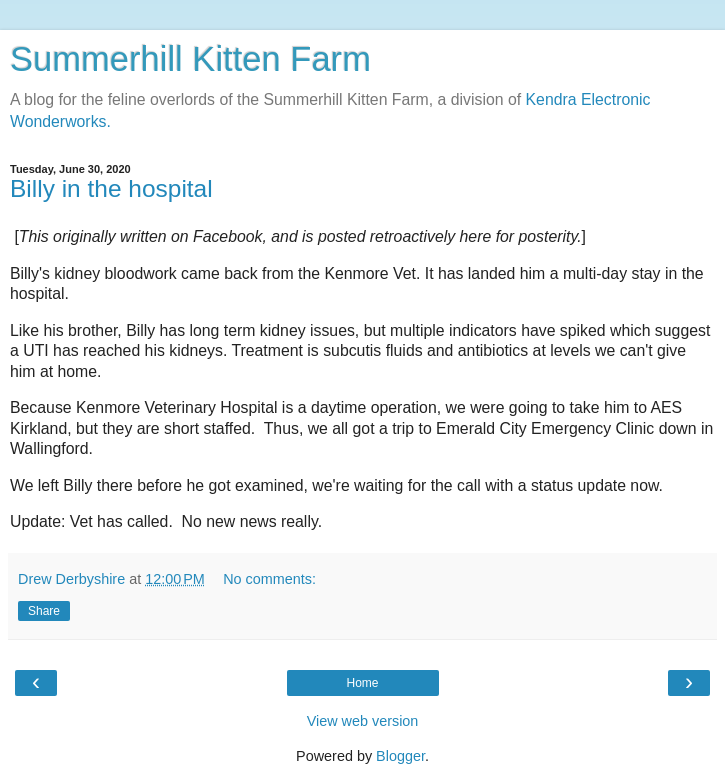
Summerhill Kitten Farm (190, 59)
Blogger (400, 756)
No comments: (269, 579)
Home (362, 683)
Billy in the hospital (111, 188)
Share (44, 611)
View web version (363, 721)
